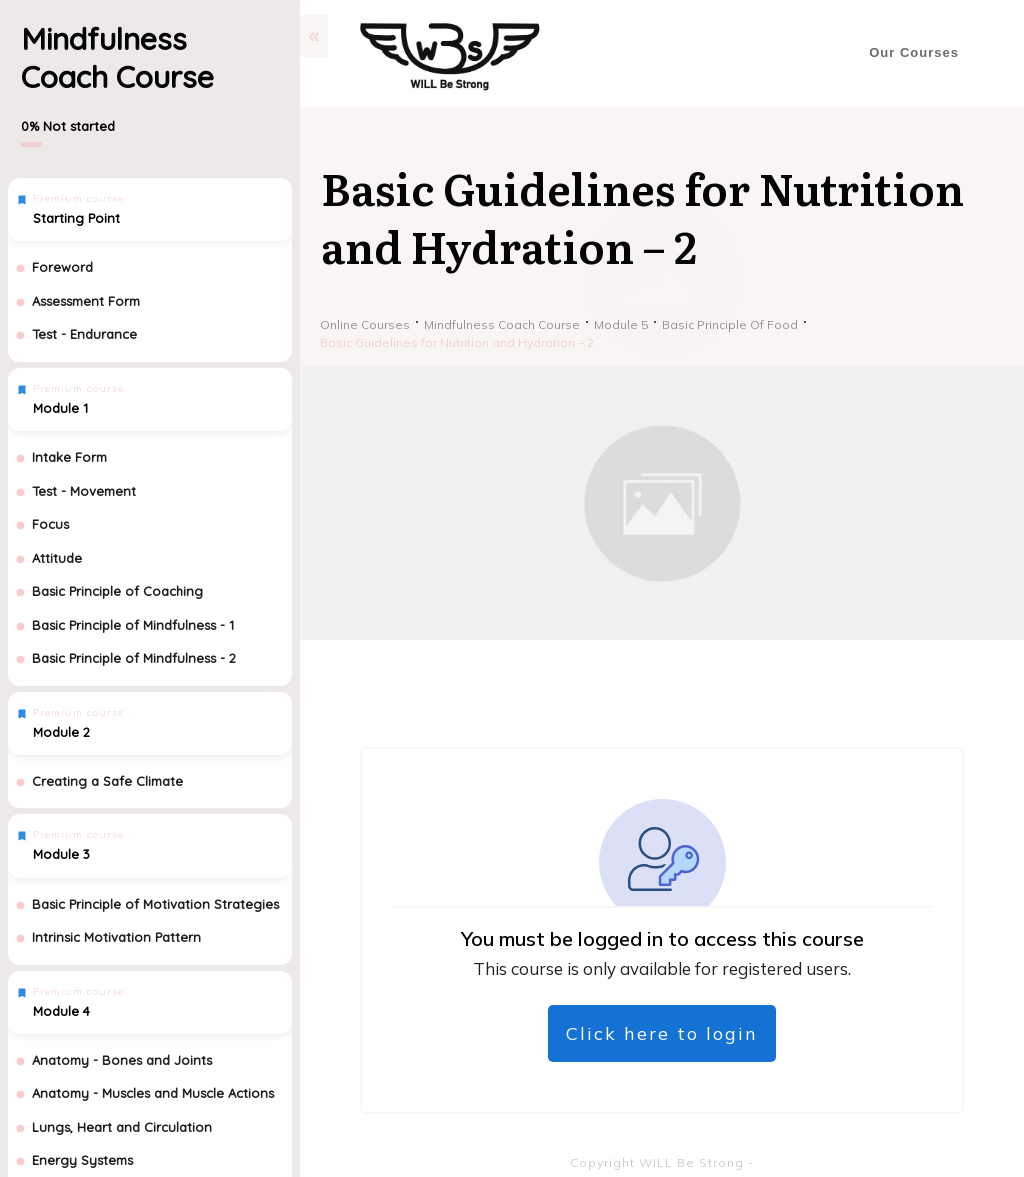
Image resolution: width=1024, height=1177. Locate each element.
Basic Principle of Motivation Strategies (155, 904)
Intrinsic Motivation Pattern (116, 937)
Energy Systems (82, 1160)
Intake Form (69, 457)
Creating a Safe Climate (107, 781)
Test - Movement (84, 491)
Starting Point (76, 218)
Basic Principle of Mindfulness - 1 (133, 625)
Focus (50, 524)
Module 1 (60, 408)
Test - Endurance (84, 334)
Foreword (62, 267)
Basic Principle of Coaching (117, 591)
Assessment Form (86, 301)
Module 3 (61, 854)
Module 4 (61, 1011)
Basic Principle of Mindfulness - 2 (134, 658)
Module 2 (61, 732)
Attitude (57, 558)
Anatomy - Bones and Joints (122, 1060)
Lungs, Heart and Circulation (122, 1127)
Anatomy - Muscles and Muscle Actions (153, 1093)
